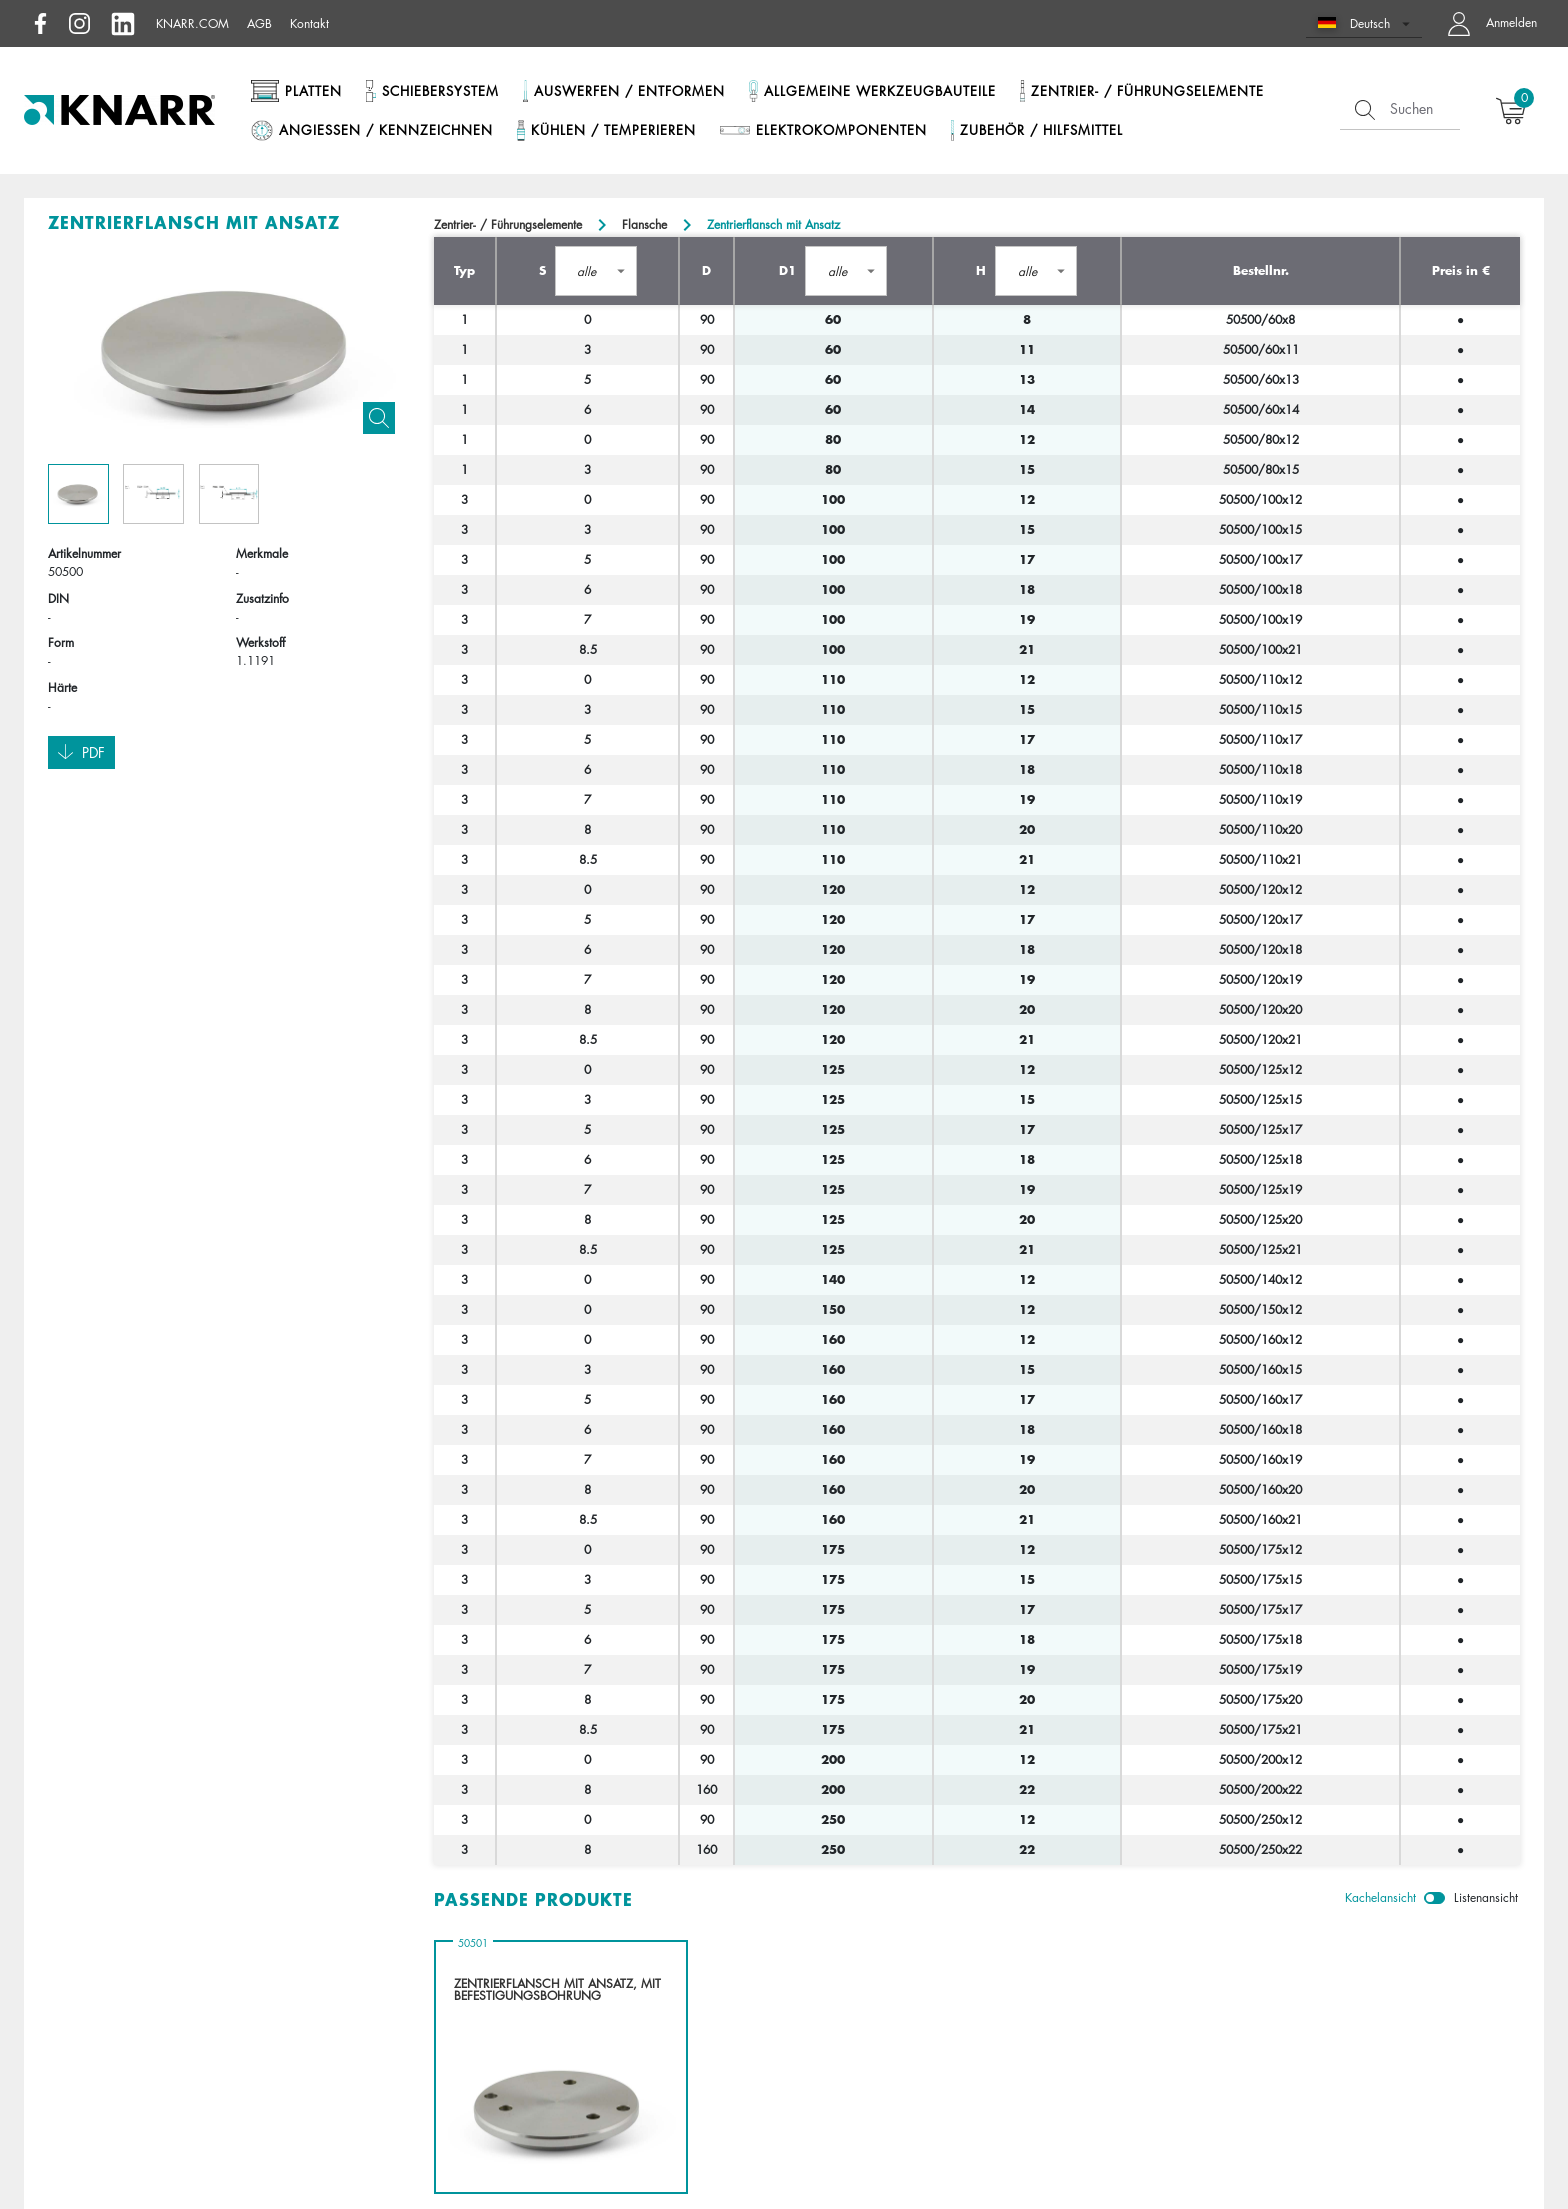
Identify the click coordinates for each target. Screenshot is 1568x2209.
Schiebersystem (440, 91)
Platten (313, 91)
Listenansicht (1486, 1897)
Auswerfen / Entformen (629, 91)
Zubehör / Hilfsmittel (1041, 130)
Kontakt (309, 23)
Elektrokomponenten (841, 130)
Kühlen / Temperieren (613, 130)
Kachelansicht (1380, 1897)
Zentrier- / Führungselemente (1147, 91)
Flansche (644, 224)
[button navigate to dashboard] (1487, 23)
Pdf (81, 753)
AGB (259, 23)
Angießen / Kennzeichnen (386, 130)
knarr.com (192, 23)
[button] (1364, 23)
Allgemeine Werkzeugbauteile (880, 91)
